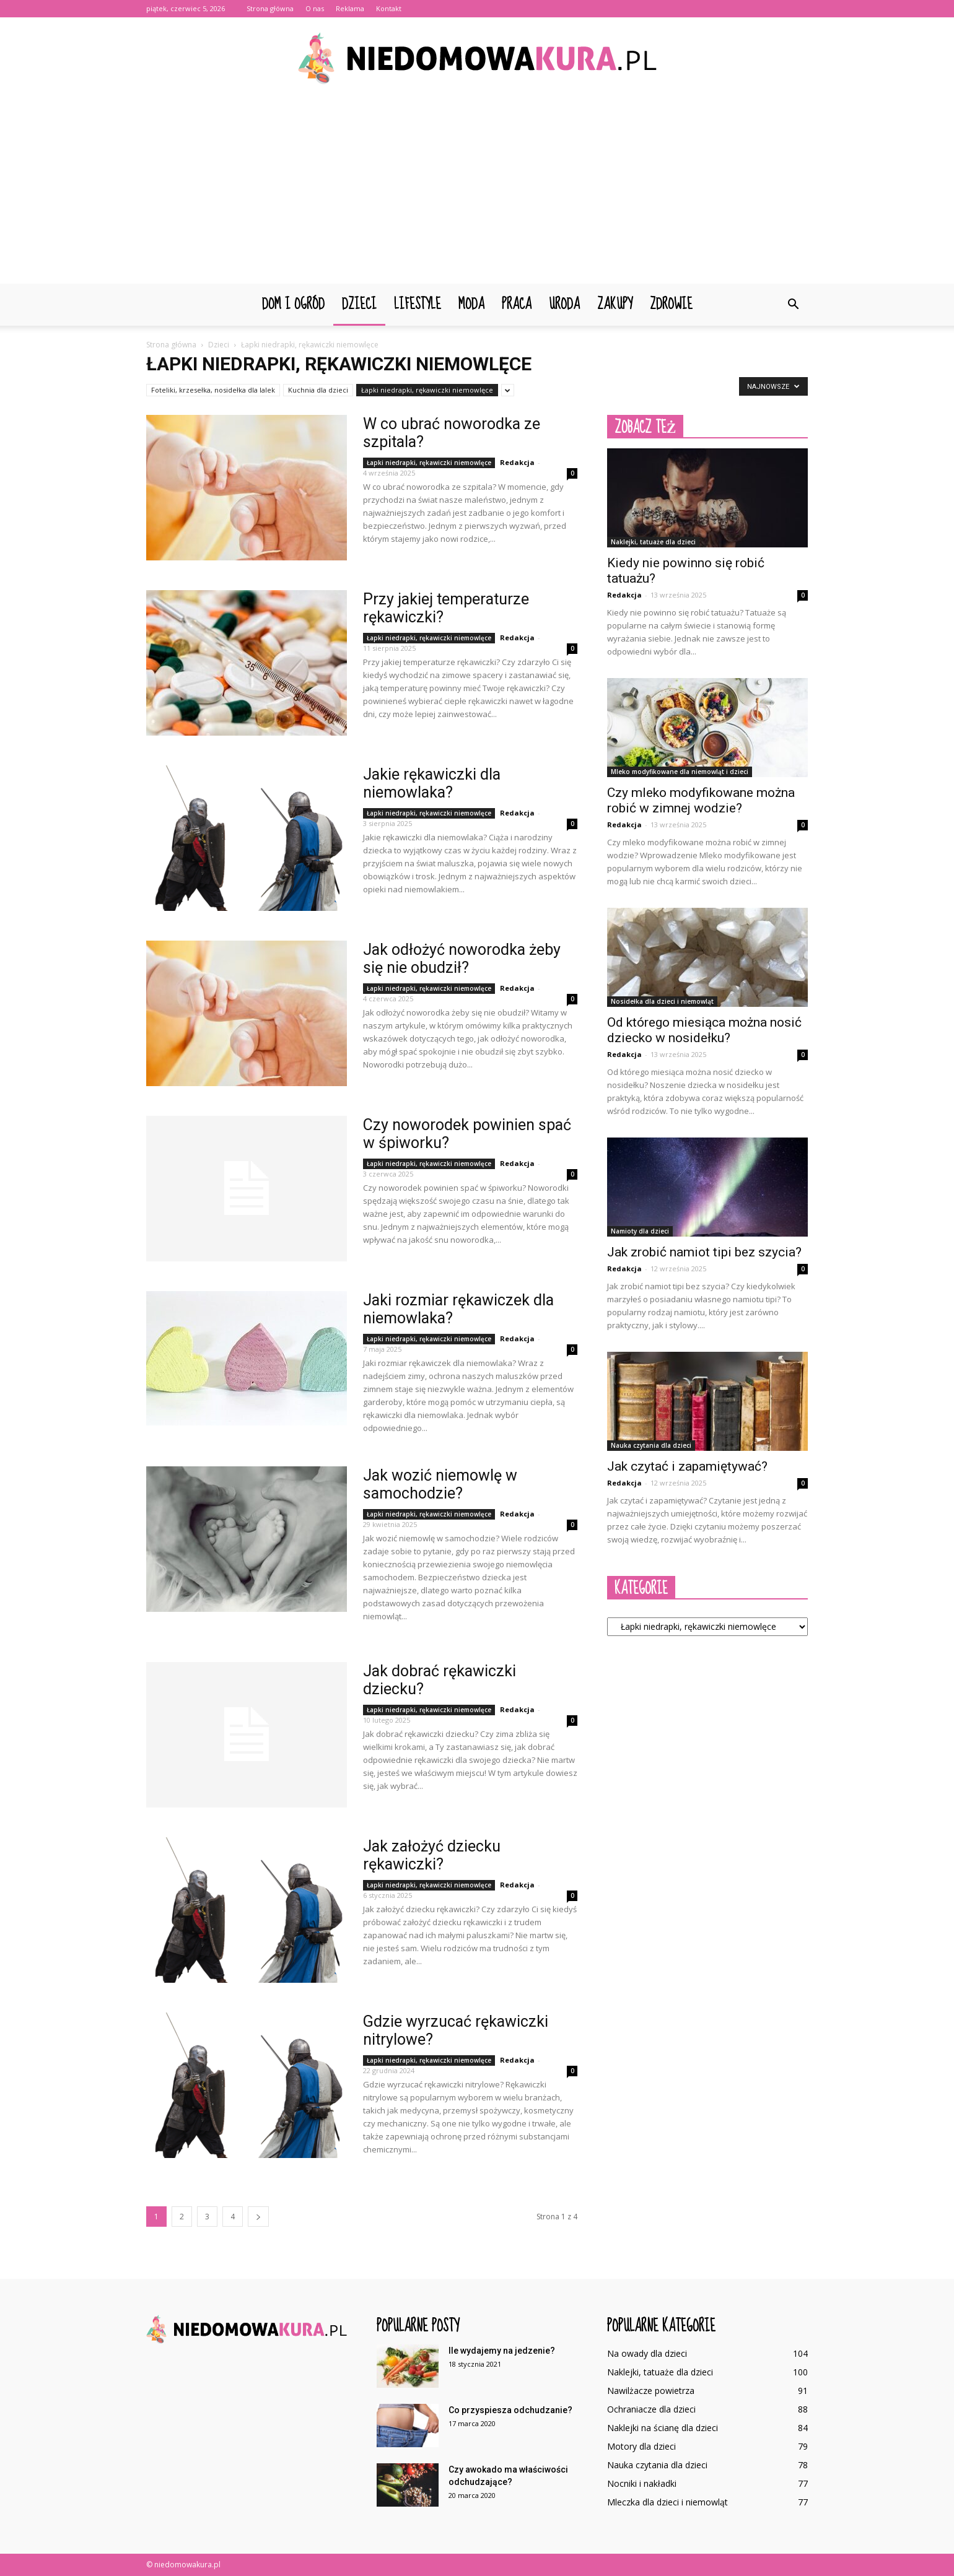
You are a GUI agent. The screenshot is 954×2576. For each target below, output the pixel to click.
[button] (793, 305)
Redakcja (517, 462)
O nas (314, 8)
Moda (471, 304)
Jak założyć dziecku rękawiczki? (432, 1855)
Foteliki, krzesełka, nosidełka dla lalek (213, 389)
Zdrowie (671, 304)
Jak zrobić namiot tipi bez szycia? (704, 1252)
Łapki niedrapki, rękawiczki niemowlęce (427, 389)
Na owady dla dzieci (647, 2353)
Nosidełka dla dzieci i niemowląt (662, 1001)
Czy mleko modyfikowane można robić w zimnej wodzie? (701, 800)
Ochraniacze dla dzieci (651, 2409)
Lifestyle (417, 304)
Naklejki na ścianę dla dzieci (662, 2428)
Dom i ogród (293, 304)
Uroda (564, 304)
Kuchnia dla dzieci (318, 389)
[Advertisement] (477, 190)
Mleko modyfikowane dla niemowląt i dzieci (679, 771)
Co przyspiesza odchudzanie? (510, 2410)
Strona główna (270, 8)
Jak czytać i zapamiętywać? (687, 1466)
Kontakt (388, 8)
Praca (517, 304)
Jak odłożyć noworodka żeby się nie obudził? (462, 959)
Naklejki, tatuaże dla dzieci (653, 541)
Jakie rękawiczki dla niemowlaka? (432, 783)
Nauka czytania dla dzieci (651, 1445)
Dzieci (359, 304)
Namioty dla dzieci (640, 1231)
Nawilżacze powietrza (650, 2390)
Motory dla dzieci (641, 2446)
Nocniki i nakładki (641, 2483)
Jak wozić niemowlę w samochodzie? (440, 1484)
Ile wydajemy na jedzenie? (502, 2351)
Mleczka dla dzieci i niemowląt (667, 2502)
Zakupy (614, 304)
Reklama (350, 8)
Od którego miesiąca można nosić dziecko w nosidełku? (704, 1030)
